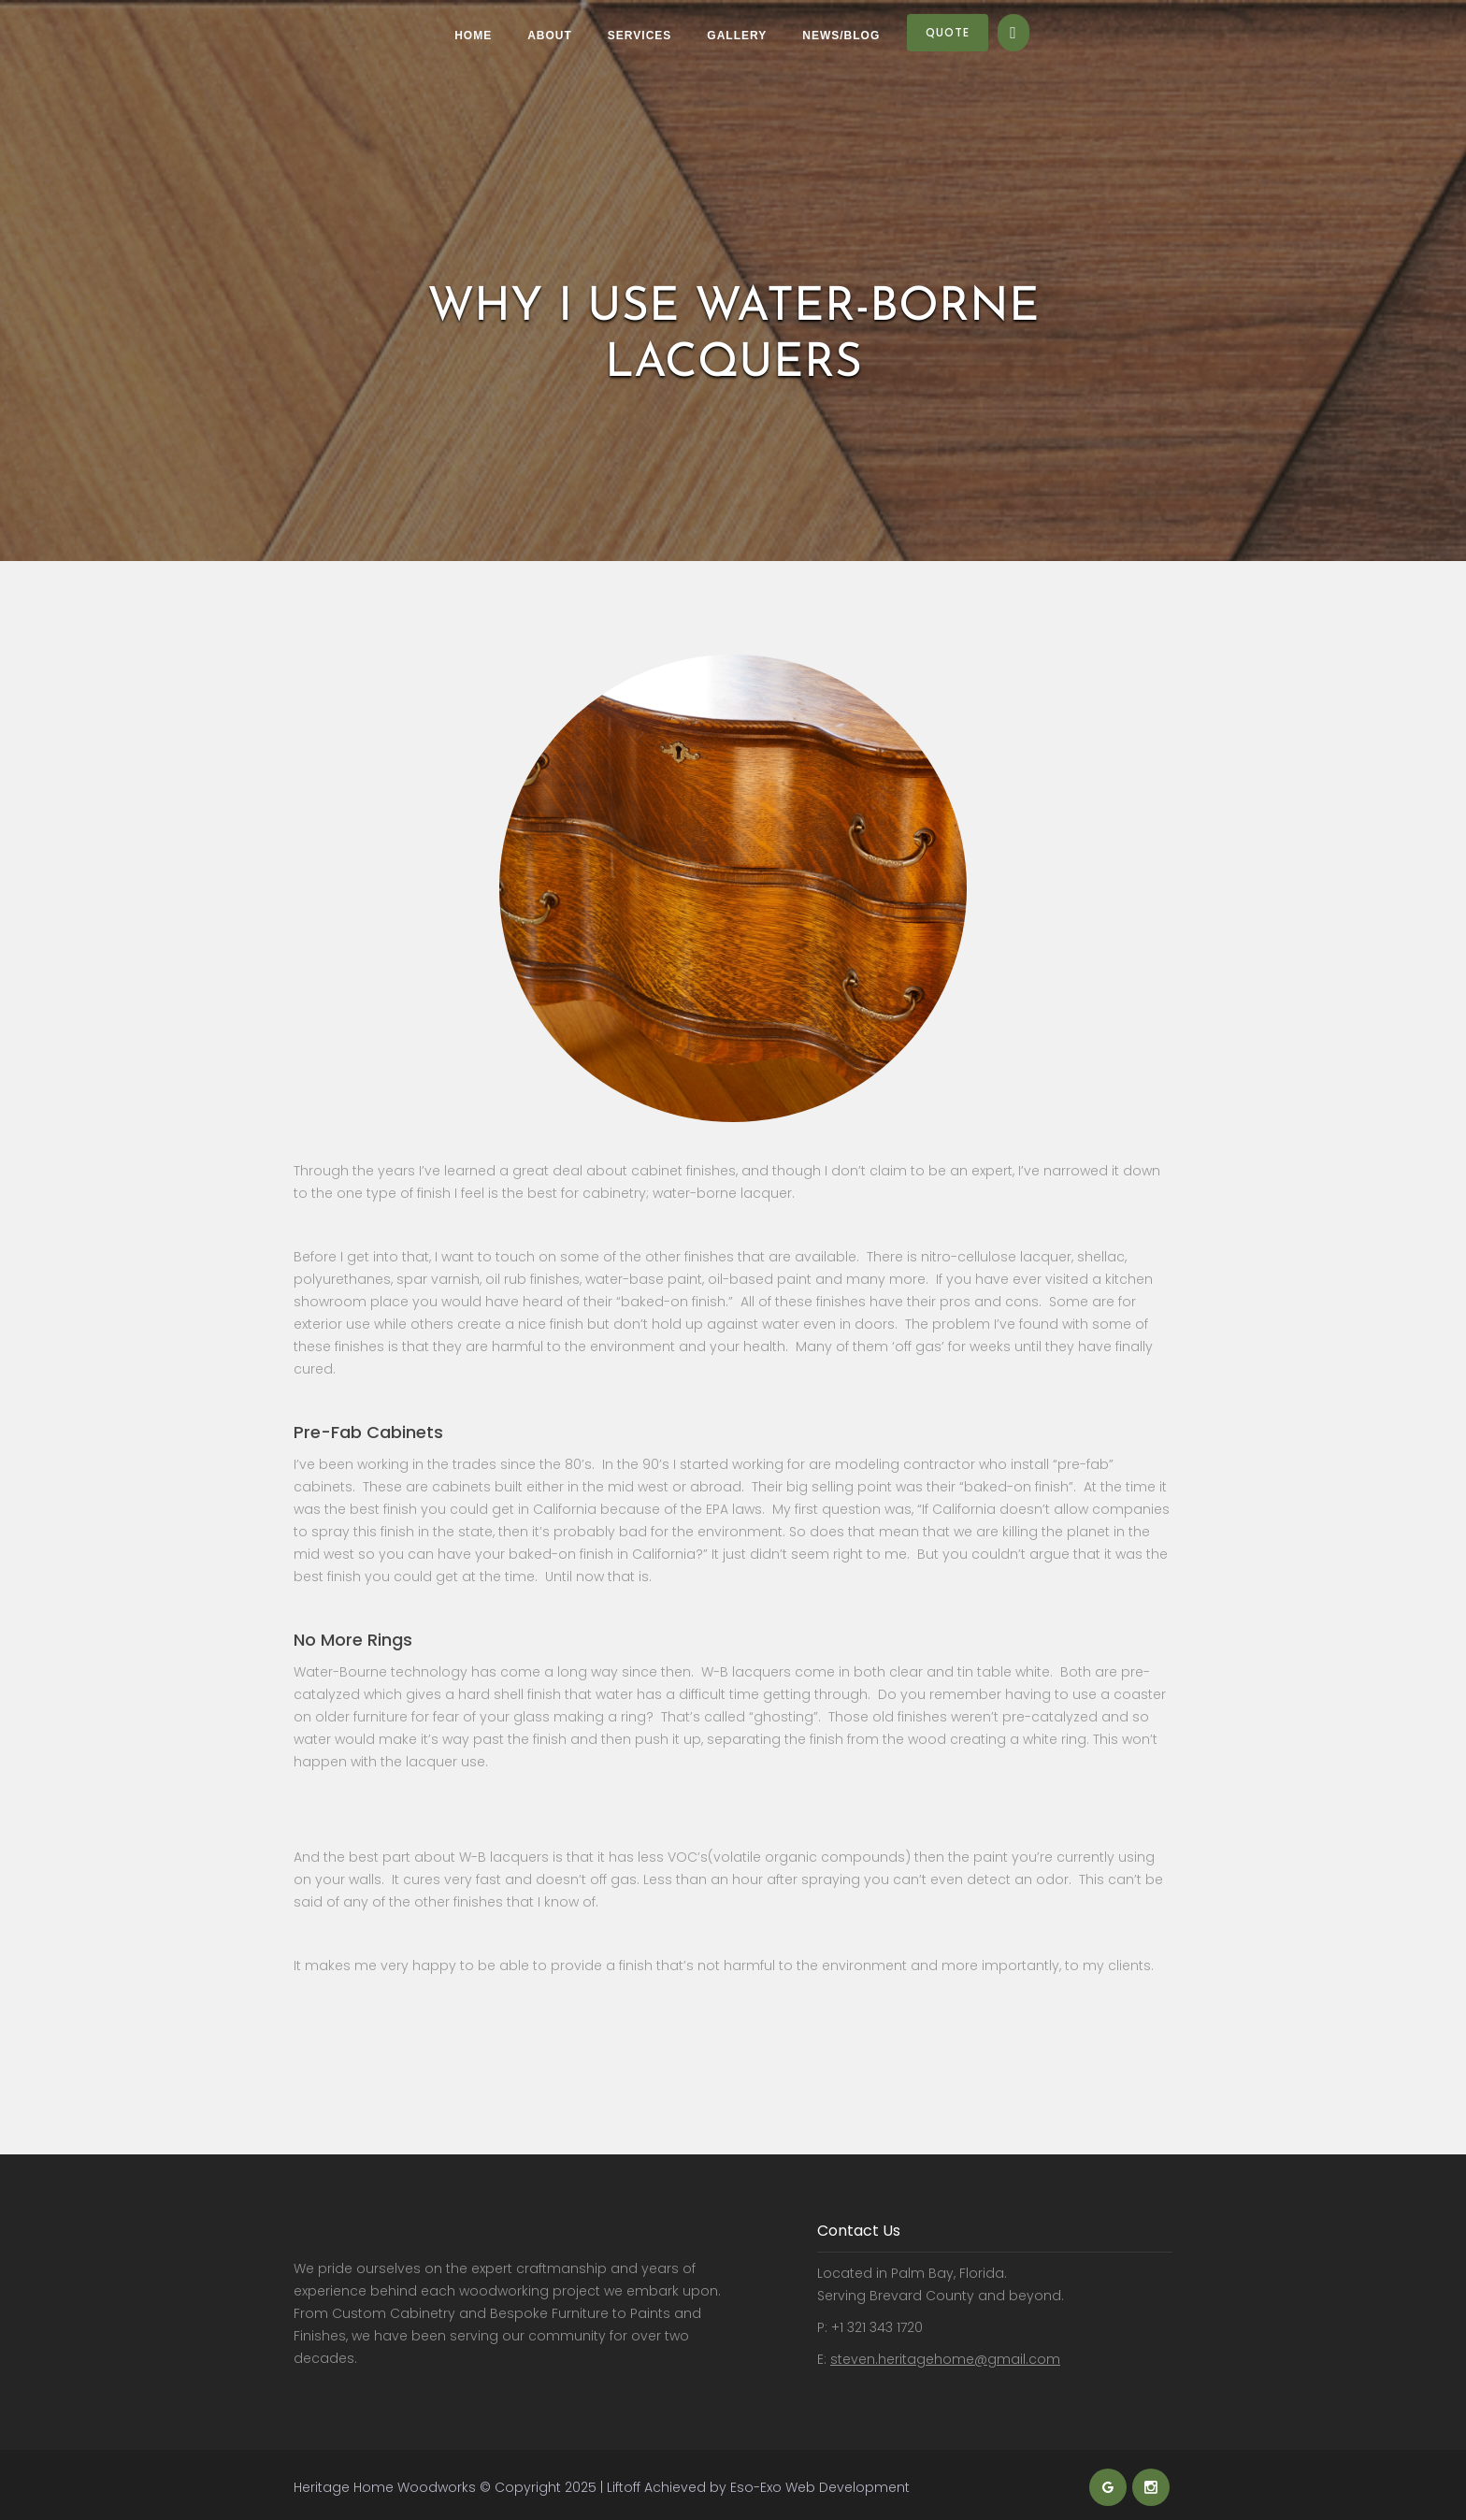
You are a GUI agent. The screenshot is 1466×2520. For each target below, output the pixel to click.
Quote (948, 32)
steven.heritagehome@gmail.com (945, 2359)
